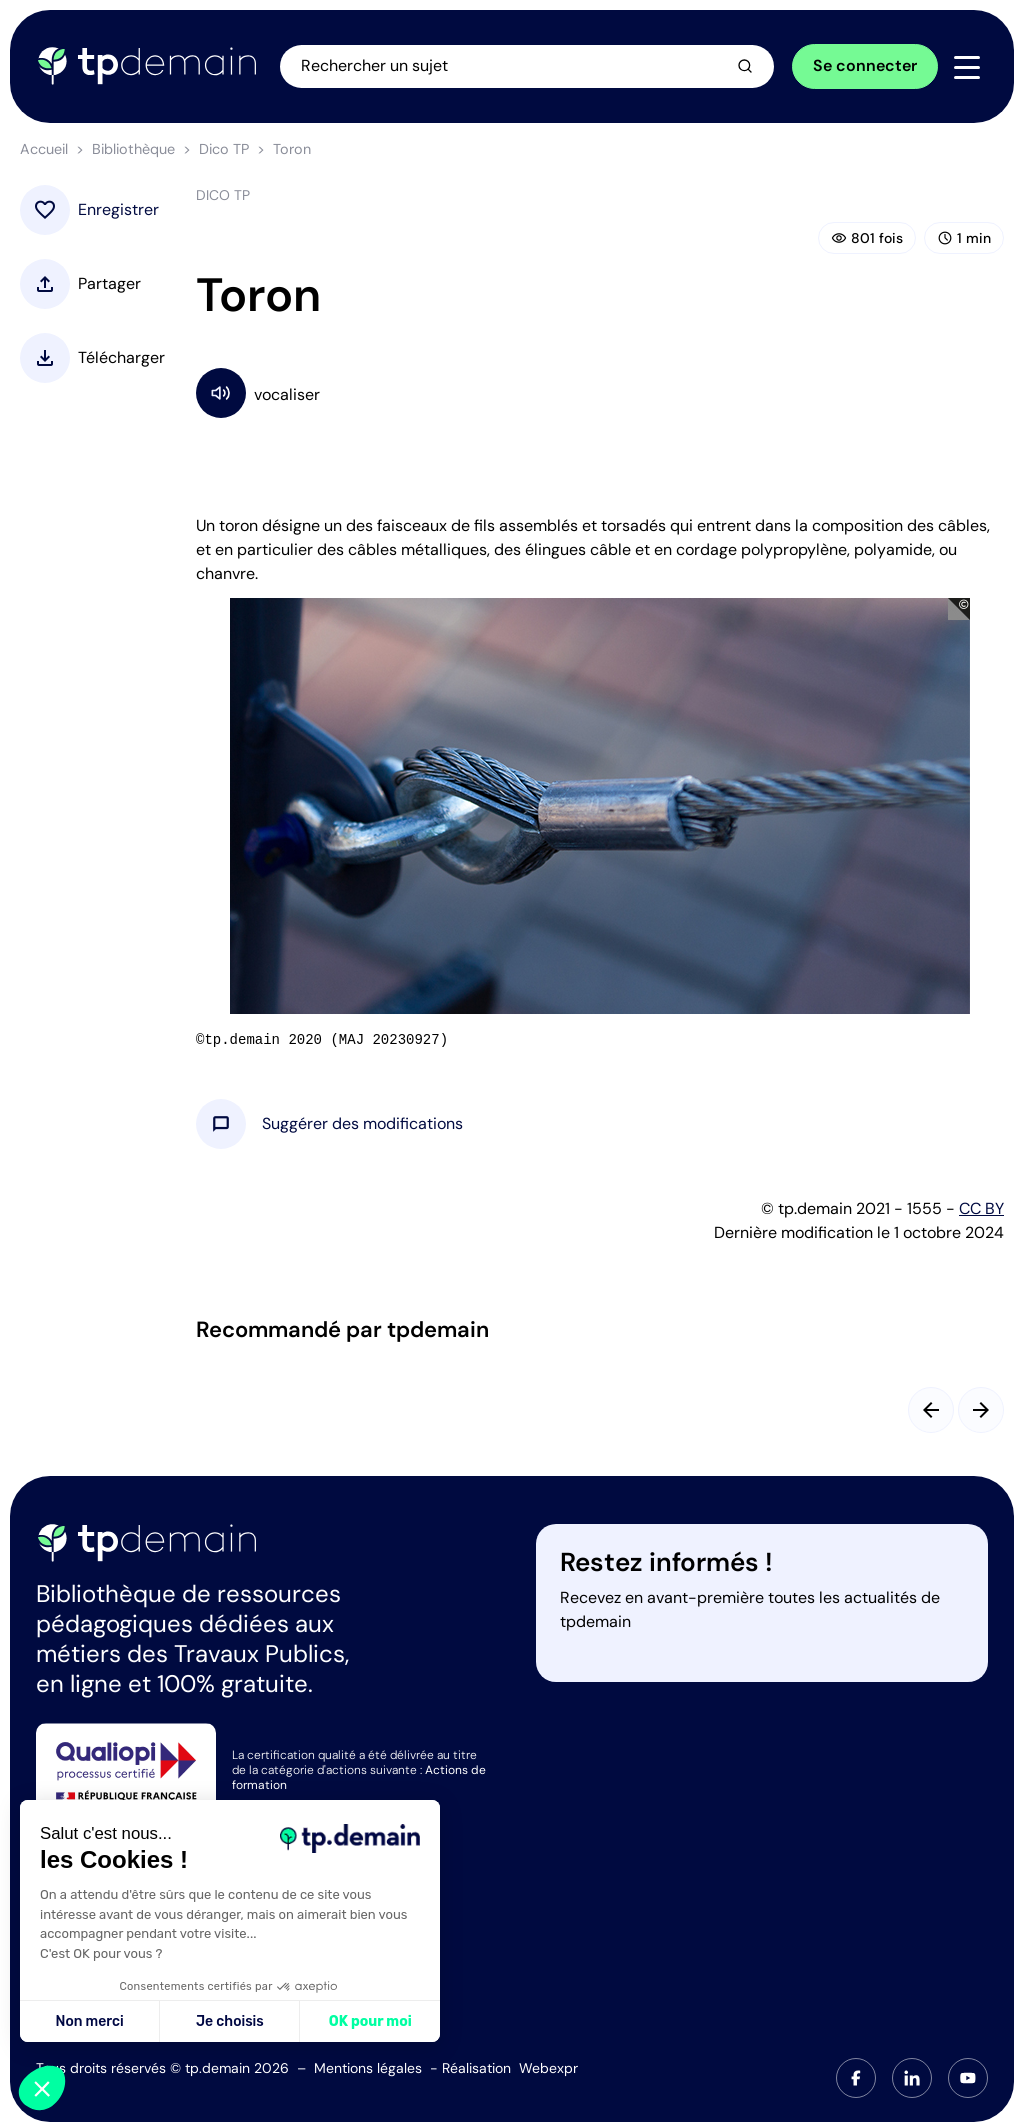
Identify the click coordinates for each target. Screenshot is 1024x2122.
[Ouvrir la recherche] (528, 66)
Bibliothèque (133, 149)
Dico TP (224, 149)
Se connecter (865, 65)
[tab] (856, 2078)
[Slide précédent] (931, 1410)
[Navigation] (967, 67)
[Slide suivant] (981, 1410)
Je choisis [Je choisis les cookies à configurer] (230, 2021)
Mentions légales (368, 2068)
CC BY (981, 1208)
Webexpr (548, 2068)
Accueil (44, 149)
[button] (362, 1124)
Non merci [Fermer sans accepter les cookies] (89, 2021)
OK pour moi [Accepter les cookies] (370, 2021)
